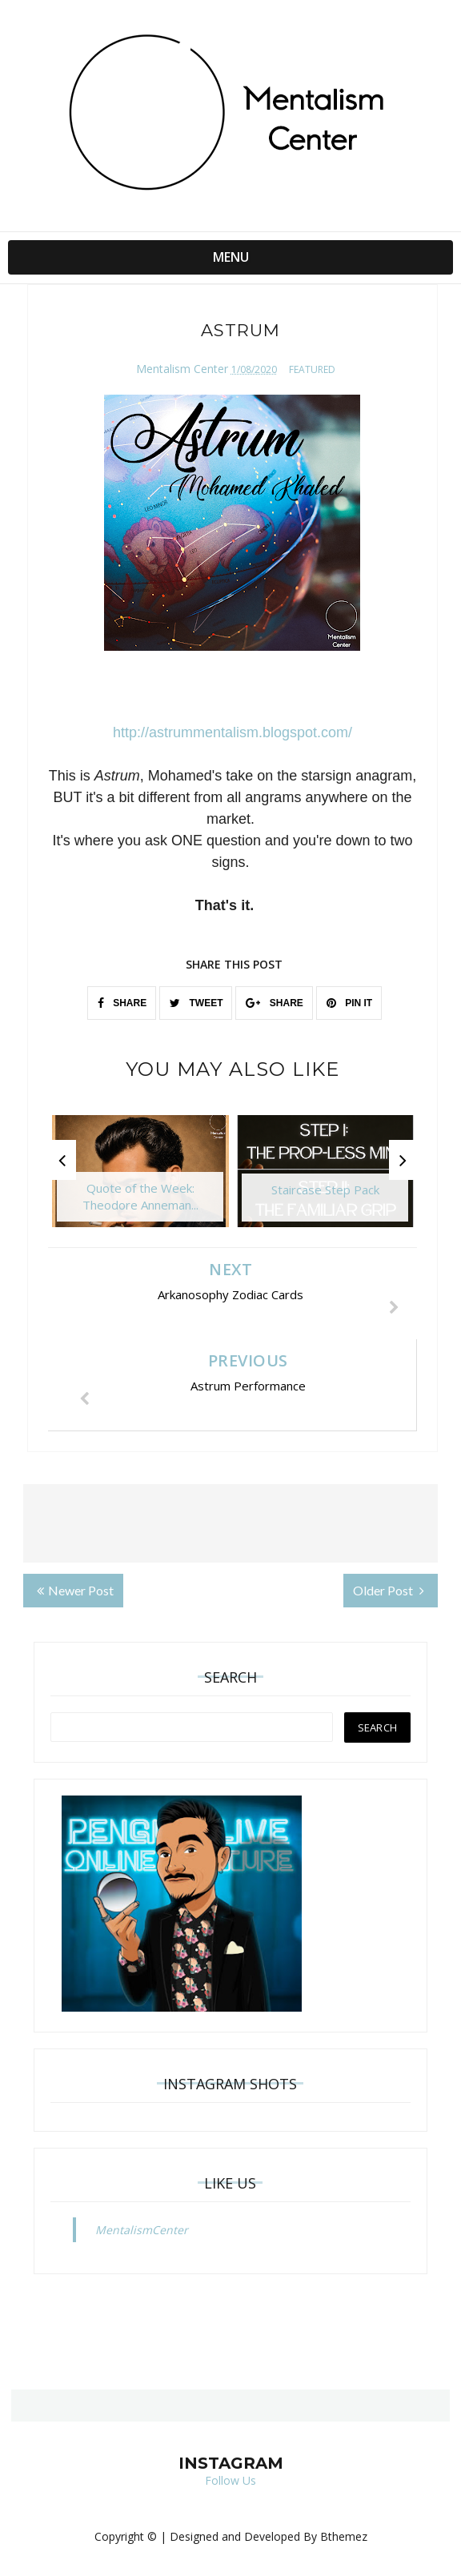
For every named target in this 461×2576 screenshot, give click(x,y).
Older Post (388, 1590)
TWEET (196, 1003)
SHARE (122, 1003)
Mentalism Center (182, 368)
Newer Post (75, 1590)
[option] (140, 1179)
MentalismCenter (141, 2229)
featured (312, 369)
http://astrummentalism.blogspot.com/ (232, 732)
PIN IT (349, 1003)
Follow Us (230, 2480)
